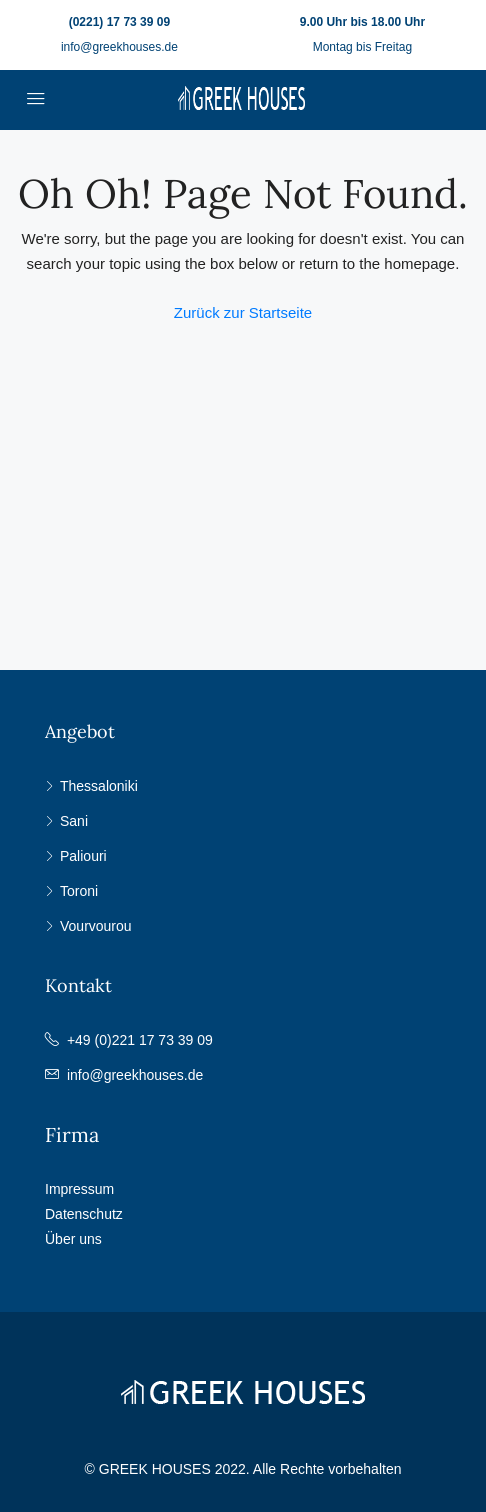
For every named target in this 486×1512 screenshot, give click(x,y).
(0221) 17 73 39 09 (119, 22)
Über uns (73, 1239)
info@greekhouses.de (119, 47)
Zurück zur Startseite (243, 312)
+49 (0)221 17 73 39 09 (140, 1040)
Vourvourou (96, 926)
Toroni (79, 891)
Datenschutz (84, 1214)
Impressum (79, 1189)
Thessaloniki (99, 786)
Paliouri (83, 856)
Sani (74, 821)
